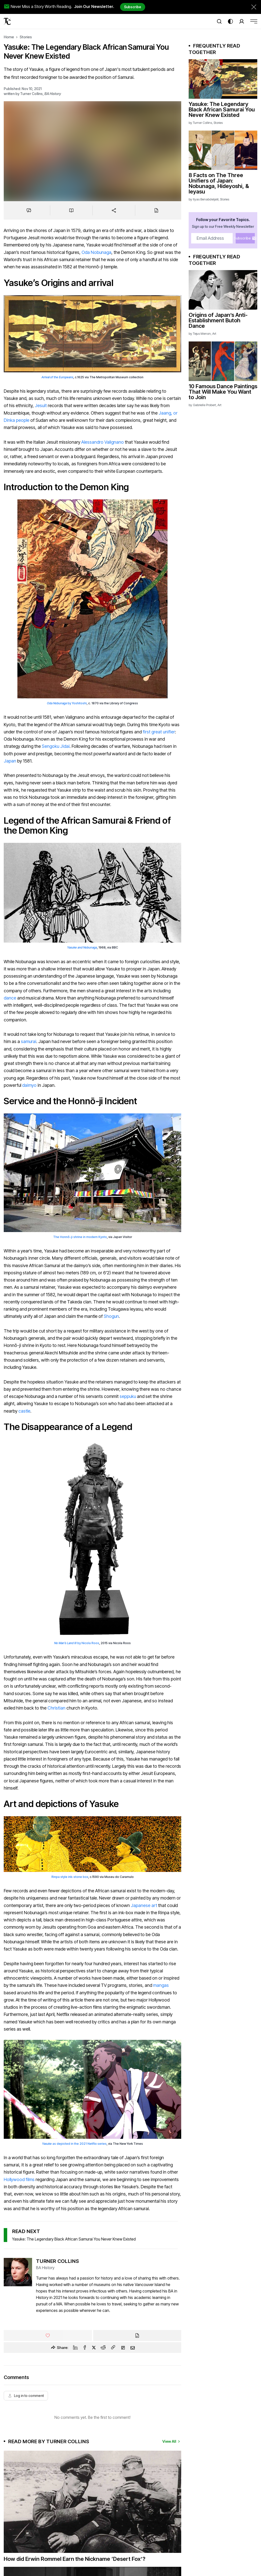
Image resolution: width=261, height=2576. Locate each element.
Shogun (111, 1316)
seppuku (128, 1396)
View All (171, 2441)
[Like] (48, 2335)
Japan (10, 760)
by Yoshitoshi (67, 703)
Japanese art (144, 1905)
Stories (26, 37)
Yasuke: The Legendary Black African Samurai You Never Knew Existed (74, 2239)
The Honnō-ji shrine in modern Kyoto (80, 1237)
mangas (161, 1985)
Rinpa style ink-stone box (69, 1877)
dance (10, 998)
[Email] (132, 2347)
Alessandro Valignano (102, 442)
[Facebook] (85, 2347)
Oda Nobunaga (96, 252)
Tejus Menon (202, 333)
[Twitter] (94, 2347)
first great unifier (159, 731)
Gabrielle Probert (204, 405)
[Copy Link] (113, 2347)
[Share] (114, 210)
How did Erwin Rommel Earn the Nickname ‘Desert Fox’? (74, 2559)
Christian (56, 1708)
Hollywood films (19, 2179)
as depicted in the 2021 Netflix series (74, 2144)
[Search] (219, 21)
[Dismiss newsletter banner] (253, 6)
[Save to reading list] (71, 210)
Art (214, 333)
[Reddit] (103, 2347)
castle (24, 1411)
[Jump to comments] (28, 210)
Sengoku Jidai (56, 746)
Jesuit (41, 405)
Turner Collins (31, 94)
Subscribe (132, 7)
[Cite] (156, 210)
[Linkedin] (75, 2347)
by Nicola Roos (76, 1643)
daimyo (29, 1085)
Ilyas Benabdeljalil (205, 199)
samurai (28, 1041)
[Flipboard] (123, 2347)
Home (9, 37)
